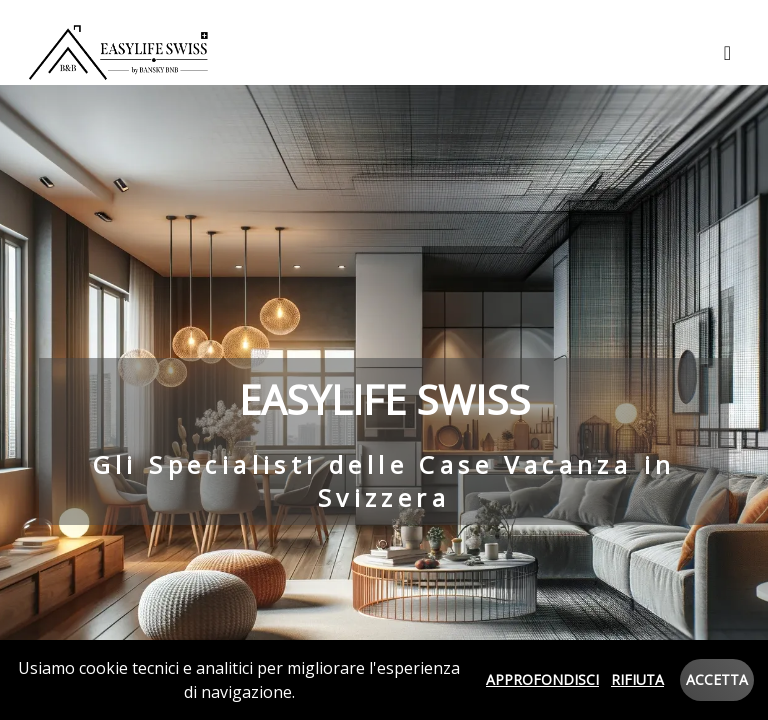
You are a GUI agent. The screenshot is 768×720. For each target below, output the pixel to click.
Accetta (717, 679)
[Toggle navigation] (727, 53)
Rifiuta (637, 679)
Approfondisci (542, 679)
